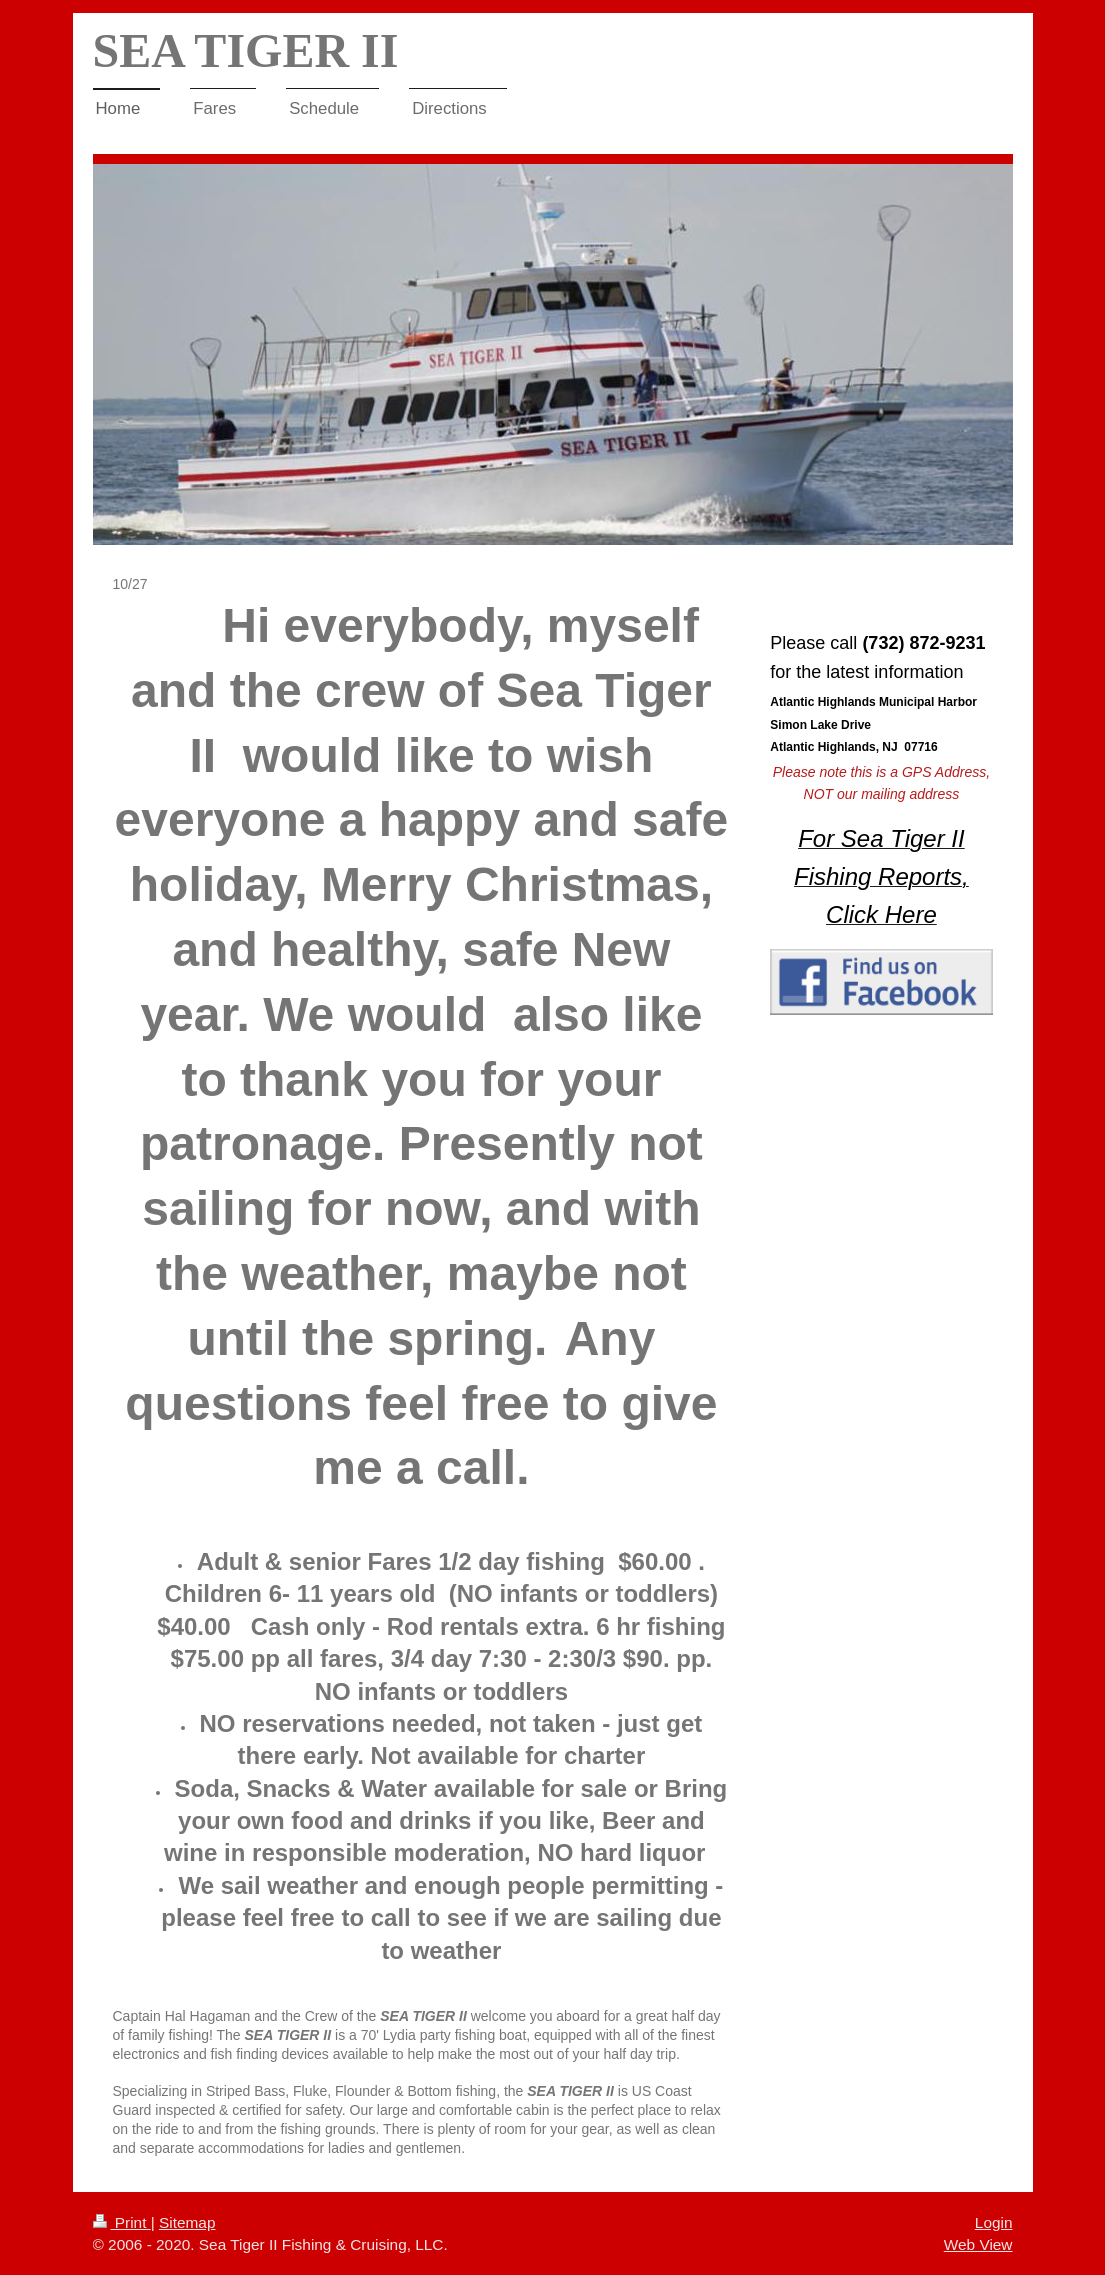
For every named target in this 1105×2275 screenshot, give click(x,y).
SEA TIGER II (246, 50)
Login (994, 2222)
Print (122, 2222)
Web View (978, 2244)
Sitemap (187, 2222)
